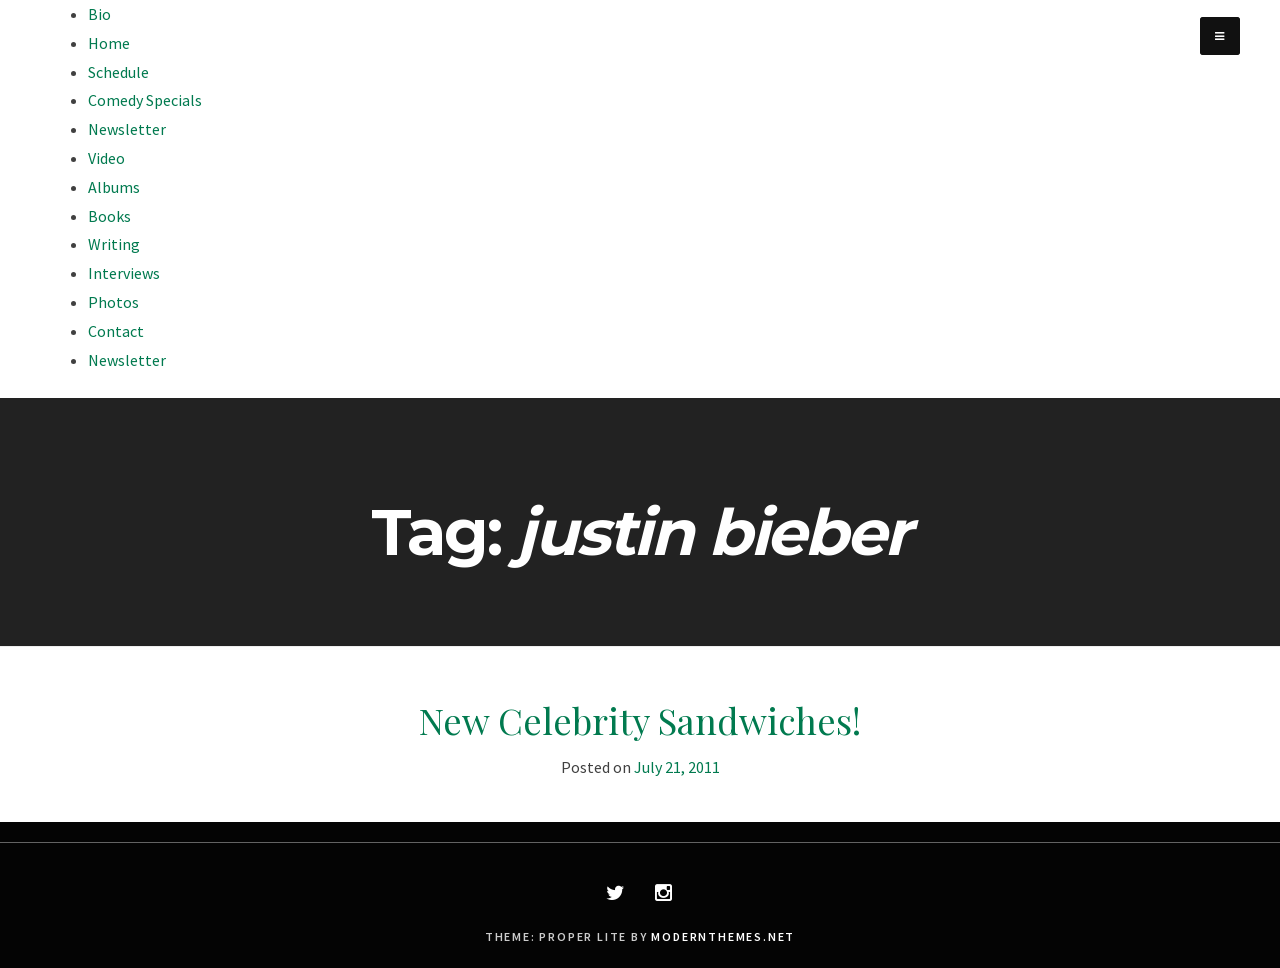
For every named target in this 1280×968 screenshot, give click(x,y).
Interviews (124, 273)
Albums (114, 187)
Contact (116, 331)
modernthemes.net (723, 936)
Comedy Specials (145, 100)
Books (109, 216)
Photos (113, 302)
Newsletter (127, 129)
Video (106, 158)
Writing (114, 244)
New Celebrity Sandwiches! (640, 720)
